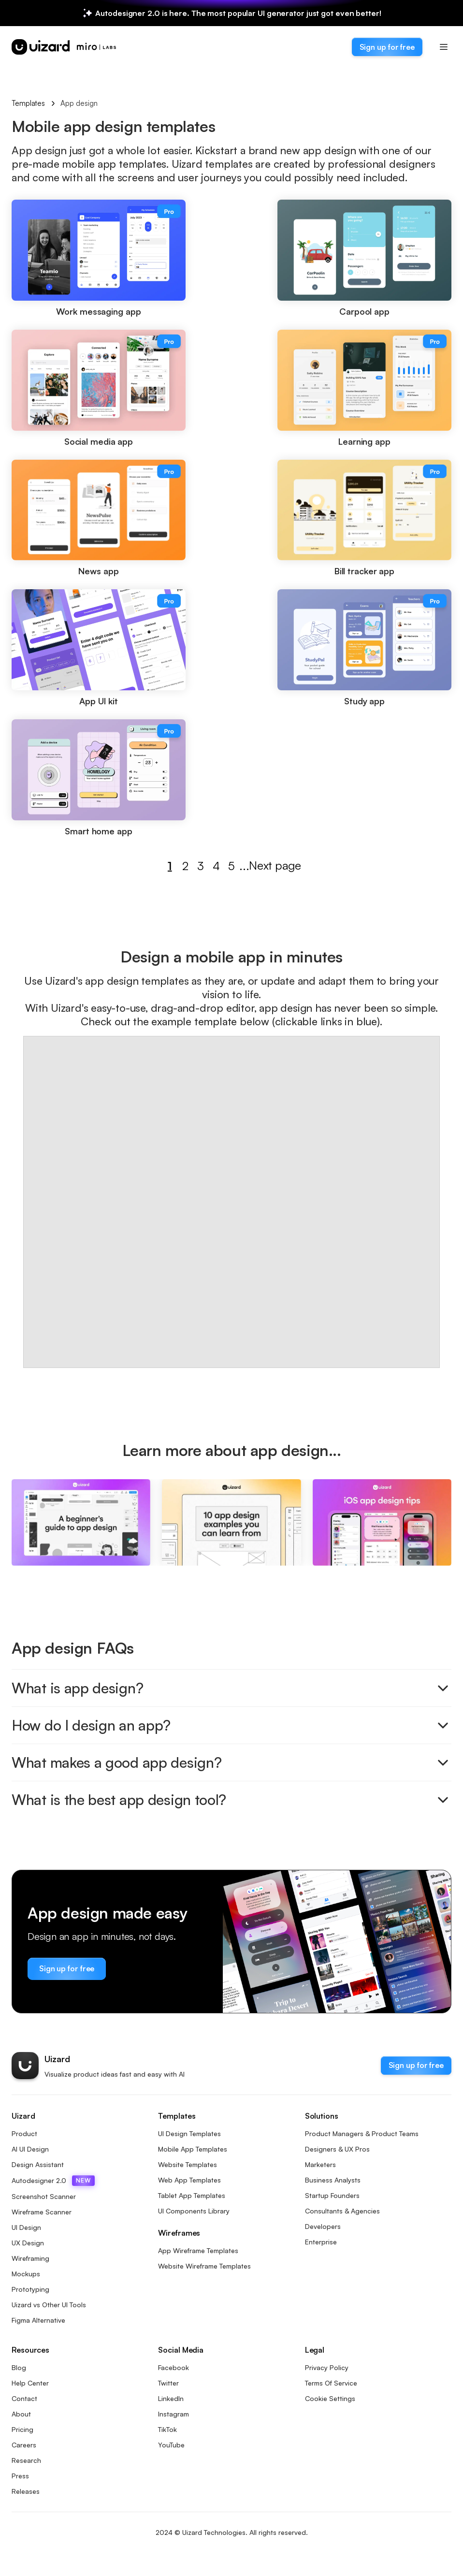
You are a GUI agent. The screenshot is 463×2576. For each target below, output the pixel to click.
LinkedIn (171, 2398)
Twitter (168, 2383)
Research (26, 2460)
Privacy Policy (326, 2367)
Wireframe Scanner (42, 2212)
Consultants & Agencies (342, 2211)
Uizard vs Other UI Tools (49, 2304)
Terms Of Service (331, 2383)
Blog (19, 2367)
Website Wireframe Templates (204, 2266)
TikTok (167, 2429)
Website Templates (187, 2164)
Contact (24, 2398)
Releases (26, 2491)
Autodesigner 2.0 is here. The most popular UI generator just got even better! (238, 13)
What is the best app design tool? (231, 1799)
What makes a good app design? (231, 1762)
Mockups (26, 2274)
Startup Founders (332, 2195)
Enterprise (321, 2242)
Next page (270, 865)
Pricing (22, 2429)
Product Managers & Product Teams (362, 2133)
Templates (28, 103)
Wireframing (30, 2258)
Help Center (30, 2383)
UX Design (28, 2243)
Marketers (320, 2164)
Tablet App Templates (191, 2195)
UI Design (26, 2227)
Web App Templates (189, 2180)
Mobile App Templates (192, 2149)
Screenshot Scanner (44, 2196)
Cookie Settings (330, 2398)
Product (24, 2133)
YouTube (171, 2445)
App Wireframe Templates (198, 2250)
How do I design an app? (231, 1725)
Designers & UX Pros (337, 2149)
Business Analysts (333, 2180)
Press (20, 2476)
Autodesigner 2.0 (53, 2180)
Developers (323, 2226)
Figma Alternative (38, 2320)
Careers (24, 2445)
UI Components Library (194, 2211)
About (21, 2414)
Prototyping (30, 2289)
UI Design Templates (189, 2133)
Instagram (173, 2414)
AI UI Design (30, 2149)
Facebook (173, 2367)
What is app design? (231, 1688)
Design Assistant (38, 2164)
